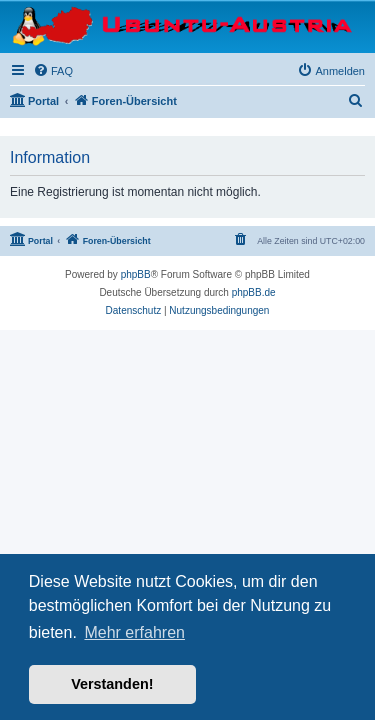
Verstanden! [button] (112, 684)
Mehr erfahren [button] (134, 632)
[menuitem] (53, 71)
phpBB (136, 274)
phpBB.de (254, 292)
